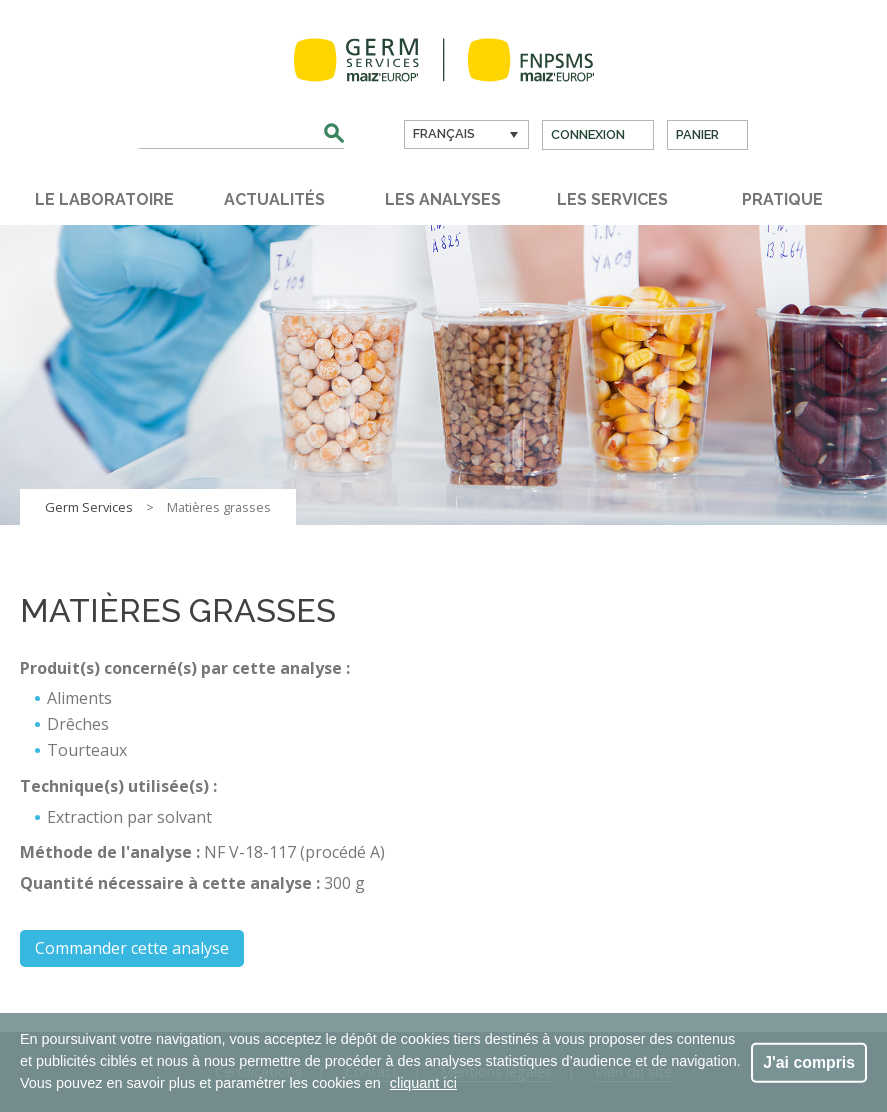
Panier (697, 134)
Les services (612, 199)
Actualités (274, 199)
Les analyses (443, 199)
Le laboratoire (104, 199)
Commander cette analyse (132, 948)
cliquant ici (423, 1083)
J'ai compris (809, 1061)
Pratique (782, 199)
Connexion (588, 134)
